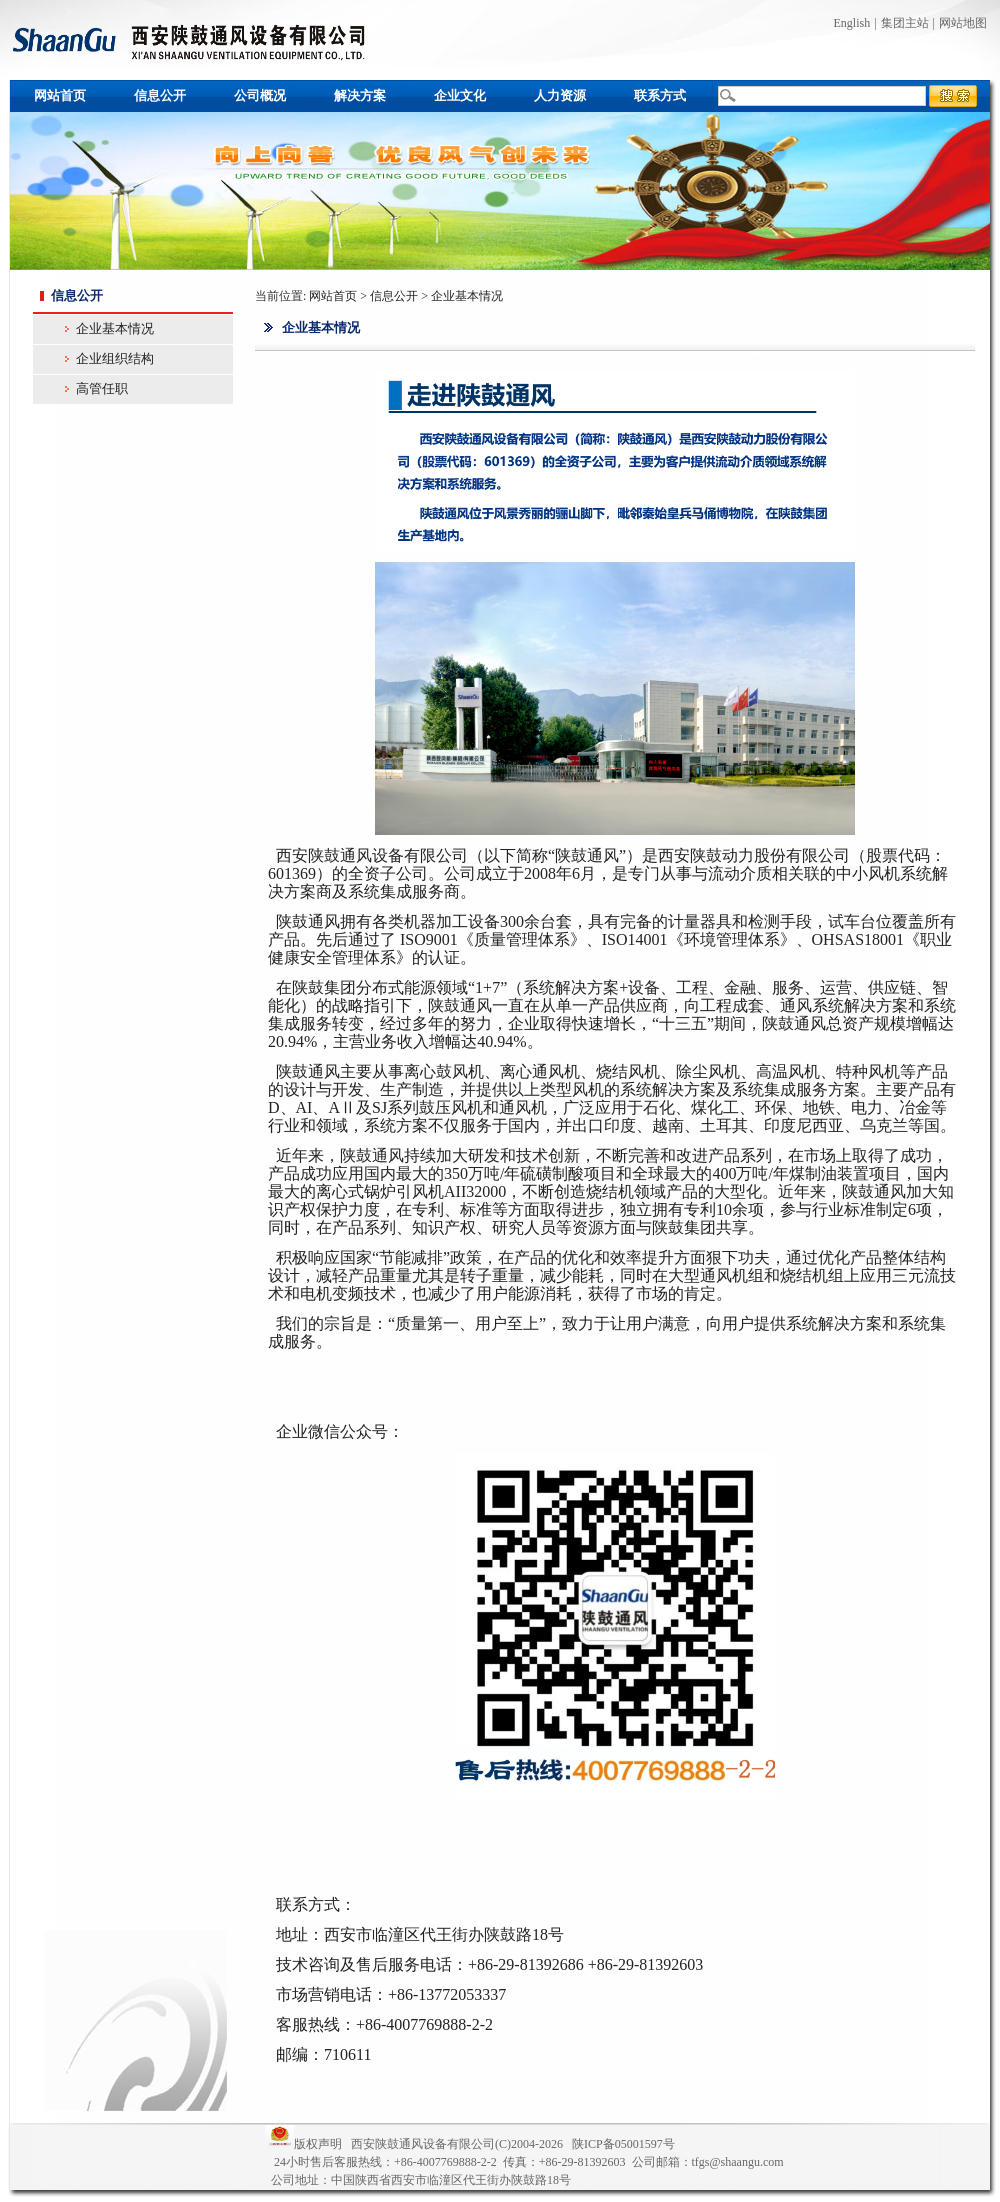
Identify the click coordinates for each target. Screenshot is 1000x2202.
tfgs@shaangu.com (738, 2162)
